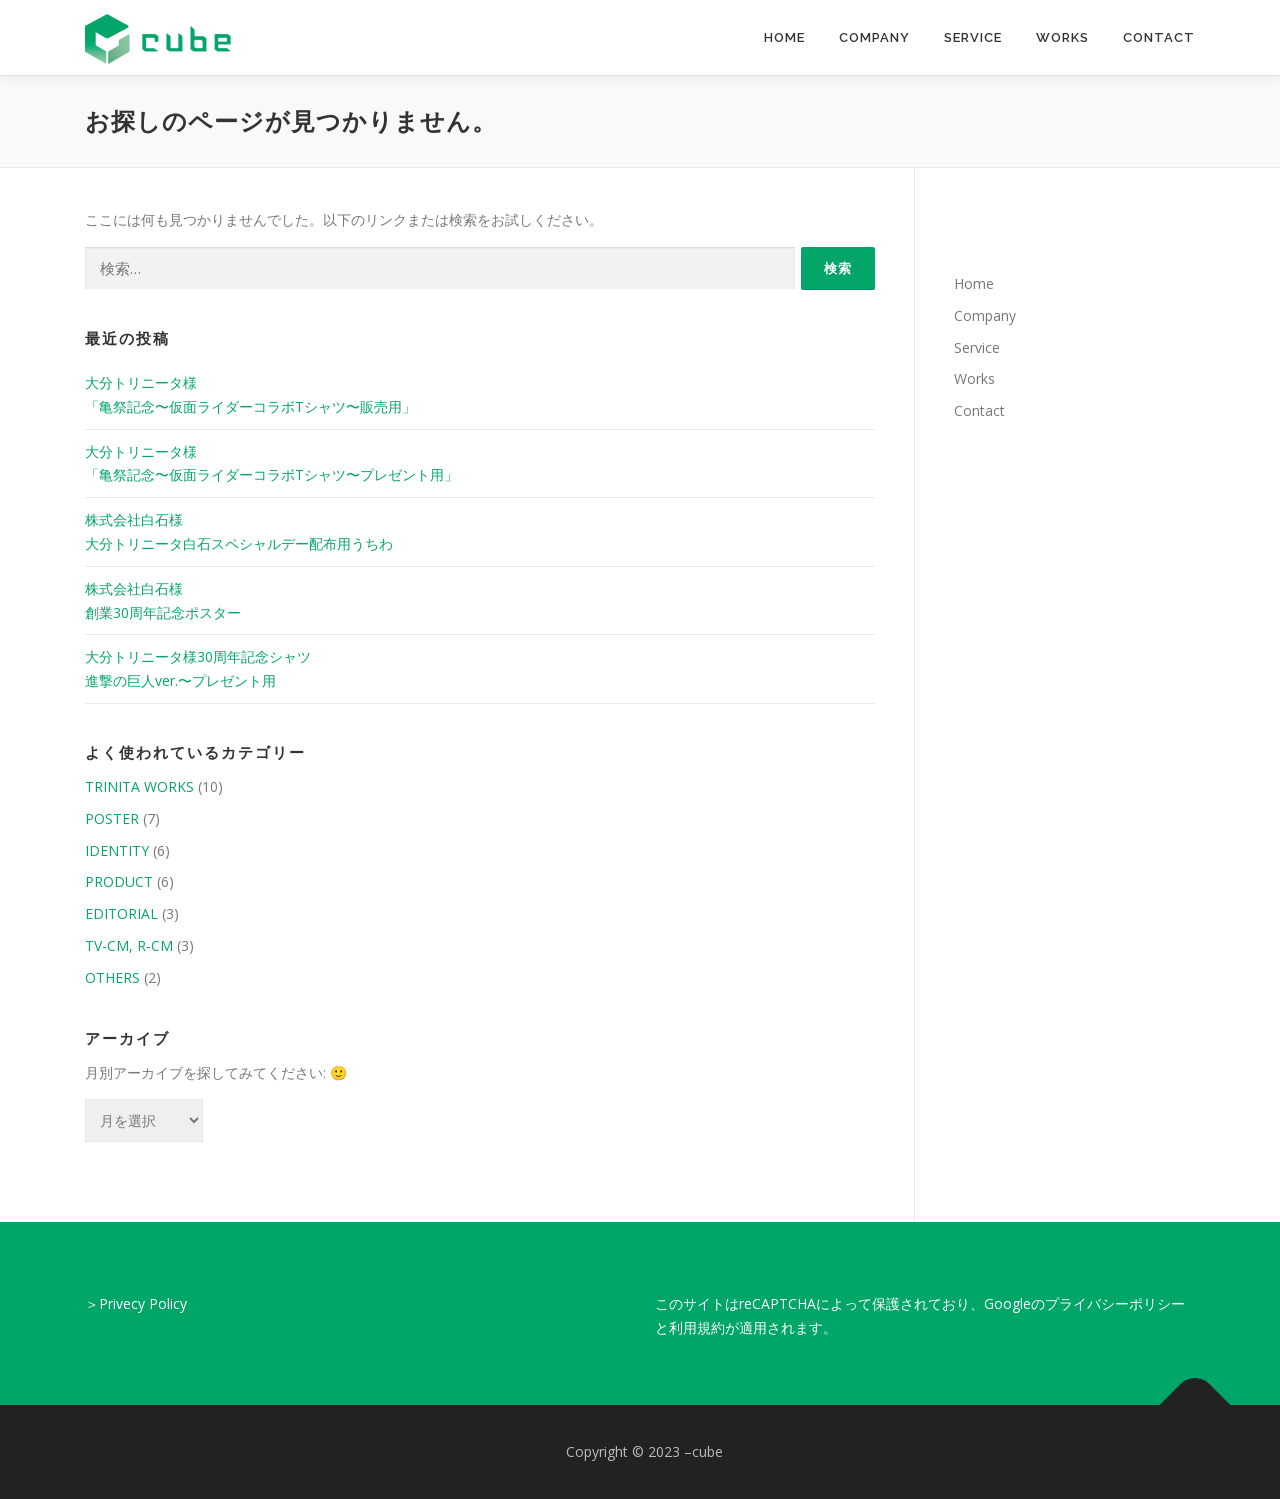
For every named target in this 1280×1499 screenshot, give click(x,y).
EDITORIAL (121, 913)
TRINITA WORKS (139, 786)
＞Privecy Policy (136, 1303)
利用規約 (697, 1327)
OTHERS (112, 977)
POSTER (112, 818)
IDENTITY (117, 850)
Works (1062, 37)
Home (784, 37)
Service (973, 37)
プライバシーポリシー (1115, 1303)
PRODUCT (119, 881)
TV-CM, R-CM (129, 945)
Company (874, 37)
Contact (1159, 37)
